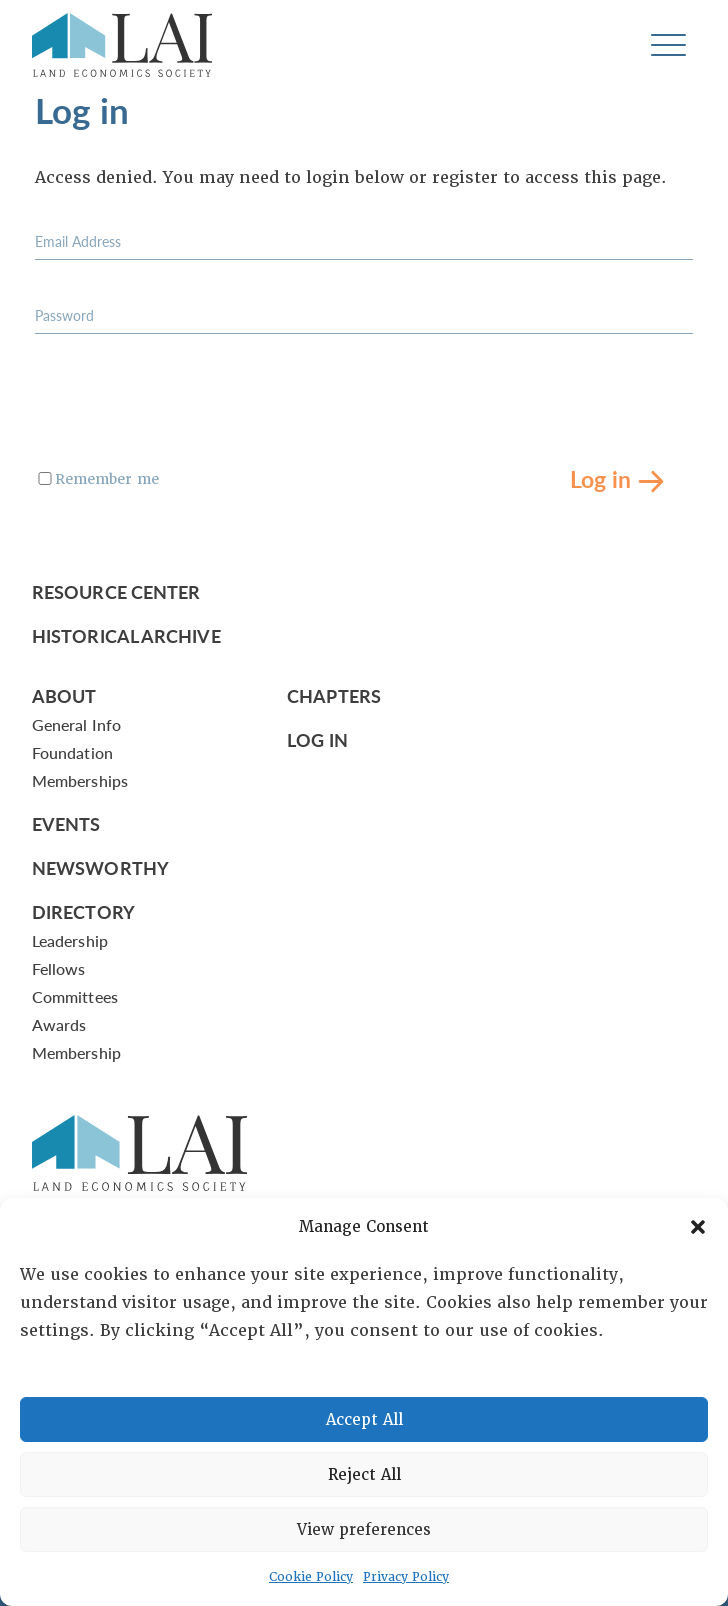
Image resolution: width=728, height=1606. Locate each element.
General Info (76, 724)
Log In (317, 739)
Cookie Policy (311, 1577)
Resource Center (116, 591)
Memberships (80, 780)
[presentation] (187, 411)
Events (66, 823)
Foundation (72, 752)
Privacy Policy (406, 1577)
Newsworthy (100, 867)
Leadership (70, 940)
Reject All (364, 1475)
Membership (76, 1052)
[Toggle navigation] (668, 45)
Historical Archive (126, 635)
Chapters (334, 695)
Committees (75, 996)
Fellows (59, 968)
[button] (698, 1227)
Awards (59, 1024)
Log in (600, 477)
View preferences (364, 1530)
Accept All (364, 1420)
